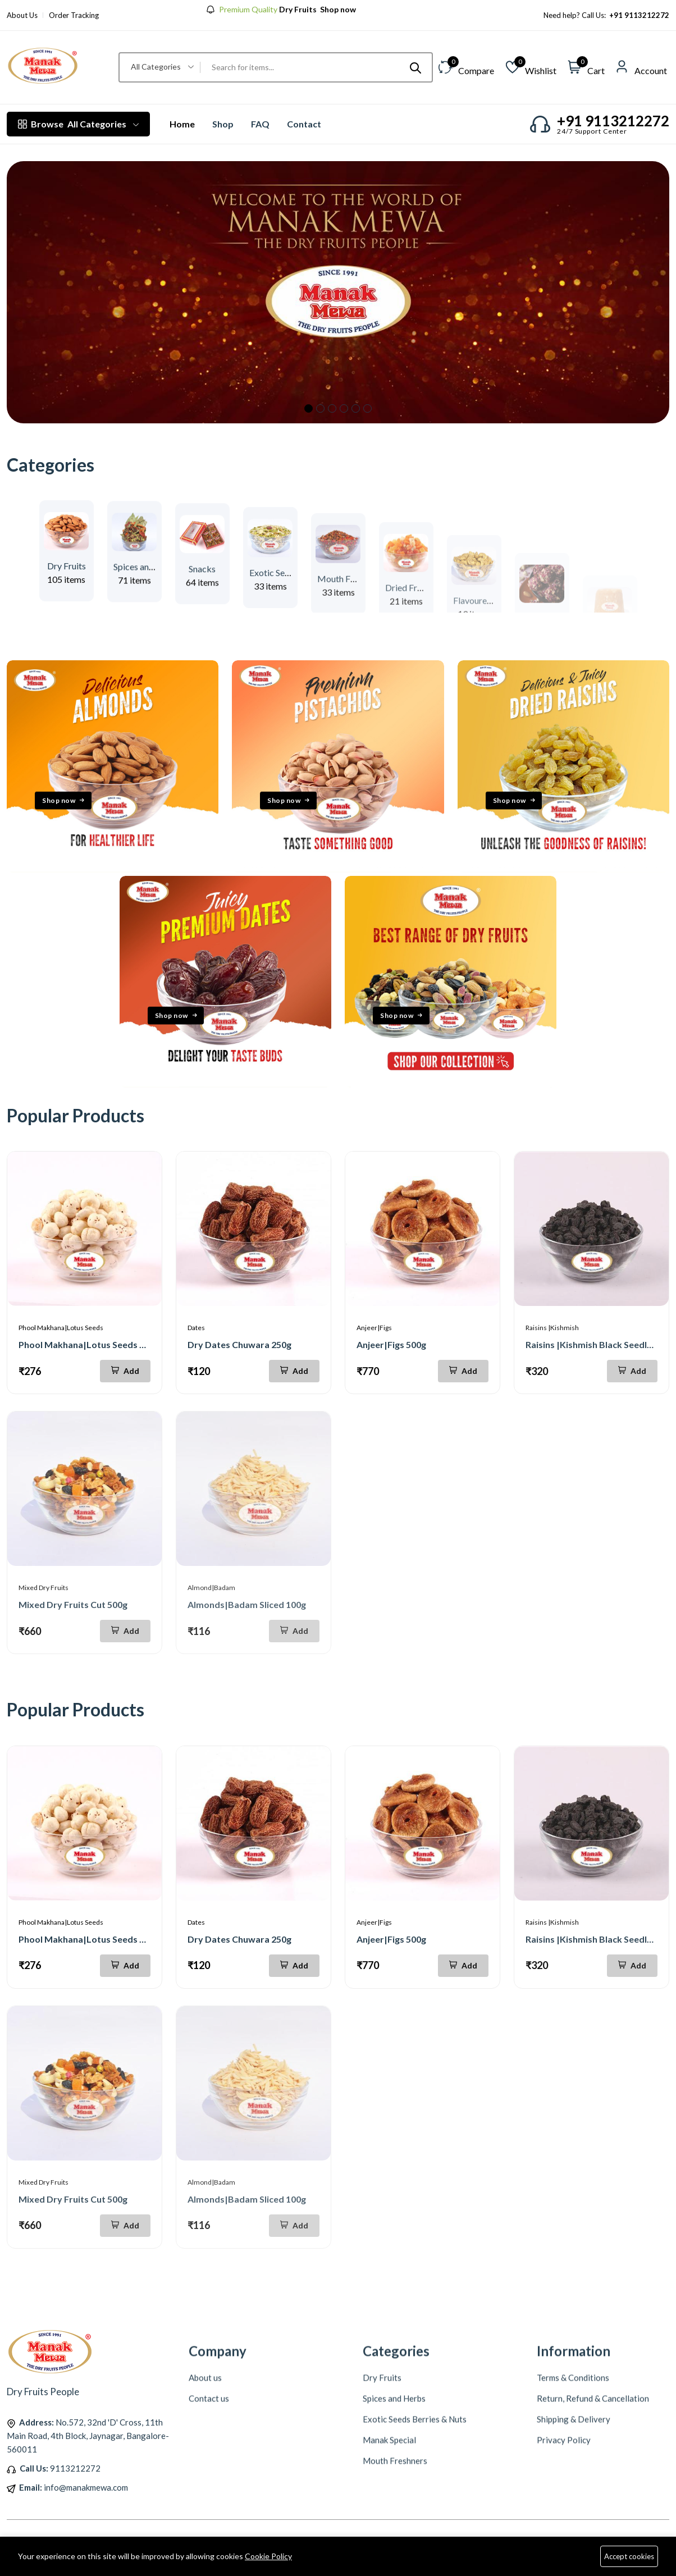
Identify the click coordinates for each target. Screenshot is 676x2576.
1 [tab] (308, 408)
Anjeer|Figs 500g (391, 1344)
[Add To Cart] (125, 1371)
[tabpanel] (338, 292)
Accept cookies (629, 2556)
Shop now (337, 9)
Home (182, 123)
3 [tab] (332, 408)
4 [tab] (344, 408)
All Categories (78, 124)
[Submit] (415, 67)
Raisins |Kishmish (552, 1327)
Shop (223, 123)
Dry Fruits (66, 597)
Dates (196, 1327)
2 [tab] (320, 408)
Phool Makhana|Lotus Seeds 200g (89, 1344)
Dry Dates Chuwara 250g (239, 1344)
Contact (304, 123)
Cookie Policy (268, 2556)
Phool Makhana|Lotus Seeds (61, 1327)
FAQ (260, 123)
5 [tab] (355, 408)
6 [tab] (367, 408)
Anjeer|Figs (374, 1327)
